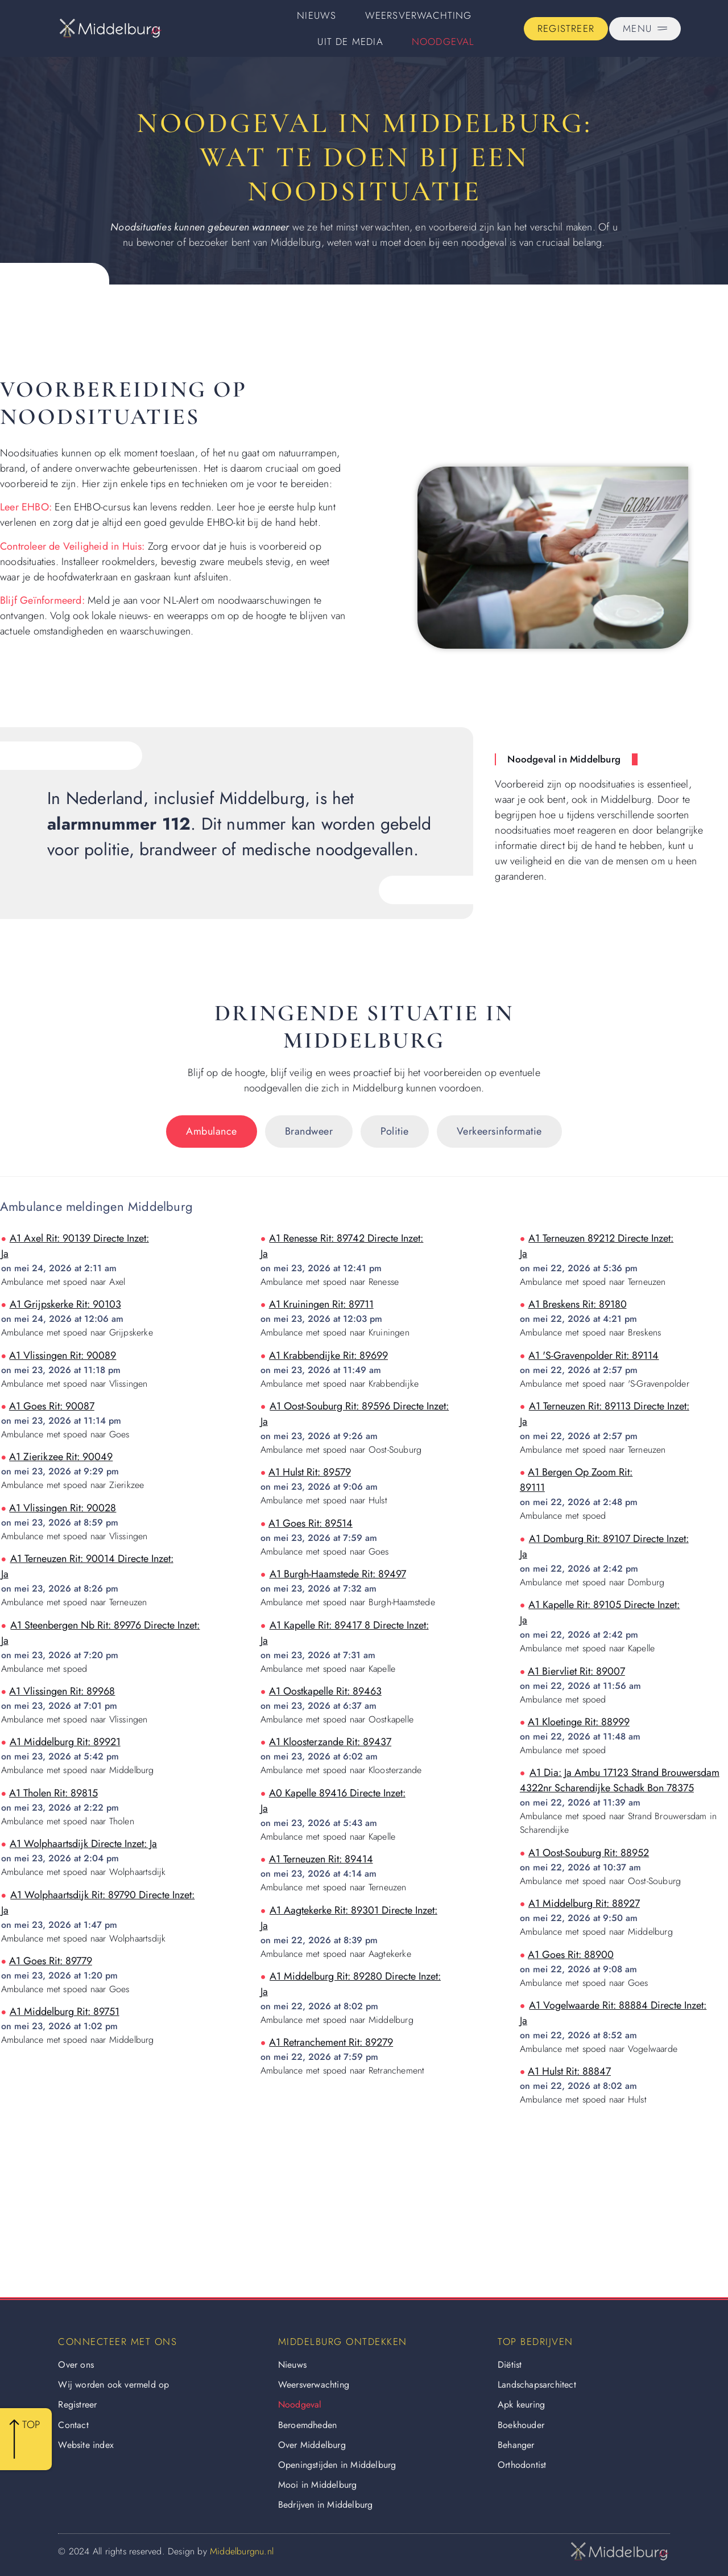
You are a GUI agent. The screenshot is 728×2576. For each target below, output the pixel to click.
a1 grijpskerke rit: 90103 (65, 1304)
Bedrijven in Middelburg (325, 2504)
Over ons (76, 2364)
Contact (73, 2424)
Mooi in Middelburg (317, 2484)
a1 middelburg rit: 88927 (584, 1903)
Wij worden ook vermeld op (113, 2384)
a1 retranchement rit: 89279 (331, 2042)
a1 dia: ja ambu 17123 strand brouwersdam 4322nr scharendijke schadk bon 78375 (619, 1780)
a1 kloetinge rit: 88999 (579, 1721)
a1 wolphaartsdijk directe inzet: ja (83, 1843)
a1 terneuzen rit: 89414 (321, 1859)
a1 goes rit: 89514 (310, 1523)
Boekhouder (521, 2424)
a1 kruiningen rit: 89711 (321, 1304)
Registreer (77, 2404)
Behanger (516, 2444)
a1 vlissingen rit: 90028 (62, 1508)
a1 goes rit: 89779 (50, 1960)
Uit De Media (350, 41)
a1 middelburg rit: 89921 (65, 1741)
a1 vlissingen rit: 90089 (62, 1355)
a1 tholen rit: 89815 (53, 1793)
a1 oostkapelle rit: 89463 (325, 1691)
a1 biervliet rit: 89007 (576, 1671)
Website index (86, 2444)
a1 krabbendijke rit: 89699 (328, 1355)
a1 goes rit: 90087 (51, 1406)
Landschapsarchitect (537, 2384)
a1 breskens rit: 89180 (577, 1304)
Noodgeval (443, 41)
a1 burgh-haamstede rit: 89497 (338, 1574)
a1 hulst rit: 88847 (569, 2071)
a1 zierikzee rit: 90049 (61, 1456)
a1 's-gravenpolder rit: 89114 (593, 1355)
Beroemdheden (307, 2424)
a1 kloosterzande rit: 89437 (330, 1741)
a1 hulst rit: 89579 (309, 1472)
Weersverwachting (418, 15)
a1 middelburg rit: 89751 (64, 2011)
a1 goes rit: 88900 (571, 1954)
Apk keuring (521, 2404)
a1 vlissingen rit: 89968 (62, 1691)
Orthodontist (522, 2464)
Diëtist (510, 2364)
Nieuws (316, 15)
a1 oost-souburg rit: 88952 (588, 1852)
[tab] (211, 1131)
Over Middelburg (312, 2444)
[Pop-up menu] (645, 28)
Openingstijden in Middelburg (337, 2464)
